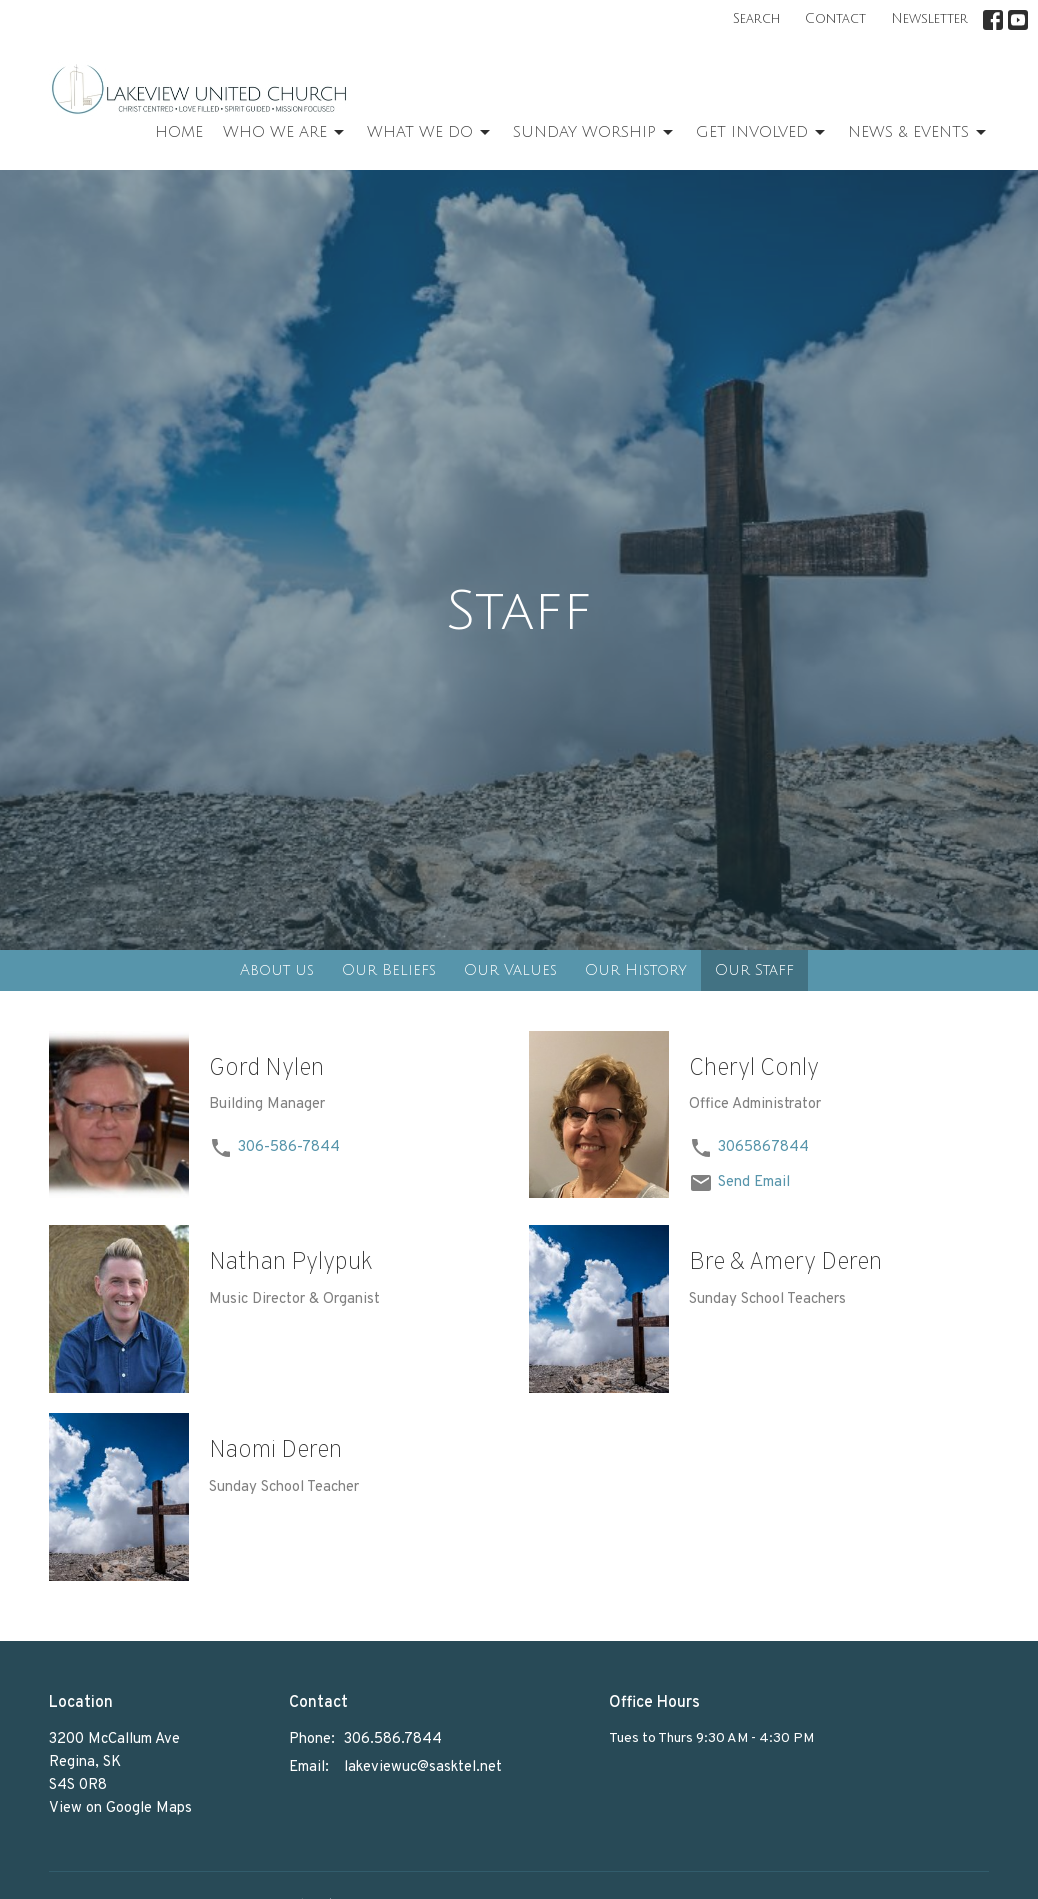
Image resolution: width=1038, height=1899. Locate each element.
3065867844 (763, 1147)
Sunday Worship (594, 133)
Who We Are (285, 133)
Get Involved (762, 133)
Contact (835, 19)
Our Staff (754, 970)
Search (756, 19)
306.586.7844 (393, 1739)
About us (277, 970)
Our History (636, 970)
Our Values (510, 970)
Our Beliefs (389, 970)
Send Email (754, 1182)
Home (179, 132)
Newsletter (929, 19)
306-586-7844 (289, 1147)
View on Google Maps (120, 1808)
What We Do (430, 133)
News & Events (918, 133)
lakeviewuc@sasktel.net (423, 1767)
